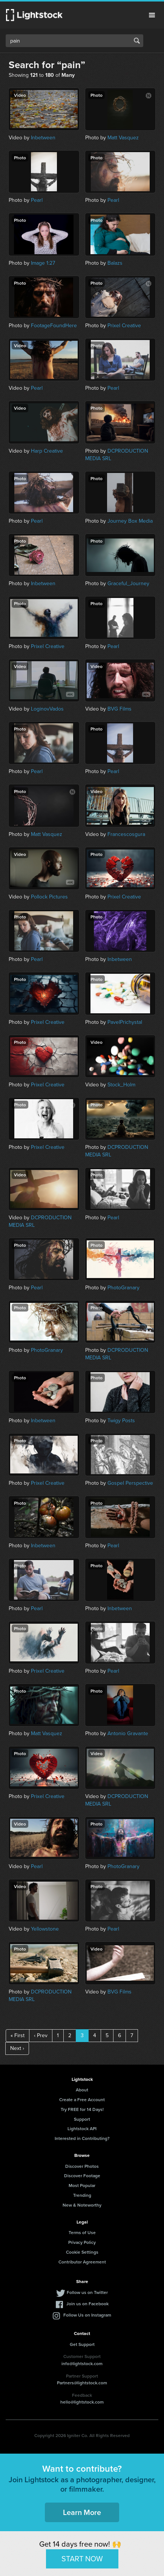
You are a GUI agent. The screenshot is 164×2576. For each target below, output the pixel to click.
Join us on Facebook (87, 2303)
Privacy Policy (82, 2242)
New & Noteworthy (82, 2205)
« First (18, 2035)
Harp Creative (47, 451)
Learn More (82, 2512)
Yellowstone (45, 1929)
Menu (152, 15)
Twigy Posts (121, 1421)
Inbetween (43, 138)
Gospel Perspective (130, 1483)
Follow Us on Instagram (87, 2315)
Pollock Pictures (49, 897)
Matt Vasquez (123, 138)
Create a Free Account (82, 2099)
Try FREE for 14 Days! (82, 2109)
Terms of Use (82, 2232)
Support (82, 2119)
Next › (17, 2048)
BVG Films (119, 709)
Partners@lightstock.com (82, 2382)
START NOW (82, 2558)
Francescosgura (126, 834)
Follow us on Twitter (87, 2292)
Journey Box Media (130, 521)
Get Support (82, 2344)
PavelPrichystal (124, 1022)
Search (136, 40)
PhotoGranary (123, 1288)
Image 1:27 (43, 263)
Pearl (37, 200)
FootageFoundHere (54, 325)
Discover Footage (82, 2175)
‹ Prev (41, 2035)
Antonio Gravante (127, 1733)
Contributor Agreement (82, 2262)
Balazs (115, 263)
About (82, 2089)
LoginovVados (47, 709)
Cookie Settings (82, 2252)
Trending (82, 2195)
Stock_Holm (121, 1085)
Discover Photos (82, 2166)
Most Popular (82, 2185)
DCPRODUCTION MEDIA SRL (116, 454)
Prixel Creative (124, 325)
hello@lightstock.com (82, 2402)
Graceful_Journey (128, 583)
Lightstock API (82, 2128)
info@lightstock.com (82, 2363)
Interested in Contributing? (82, 2138)
